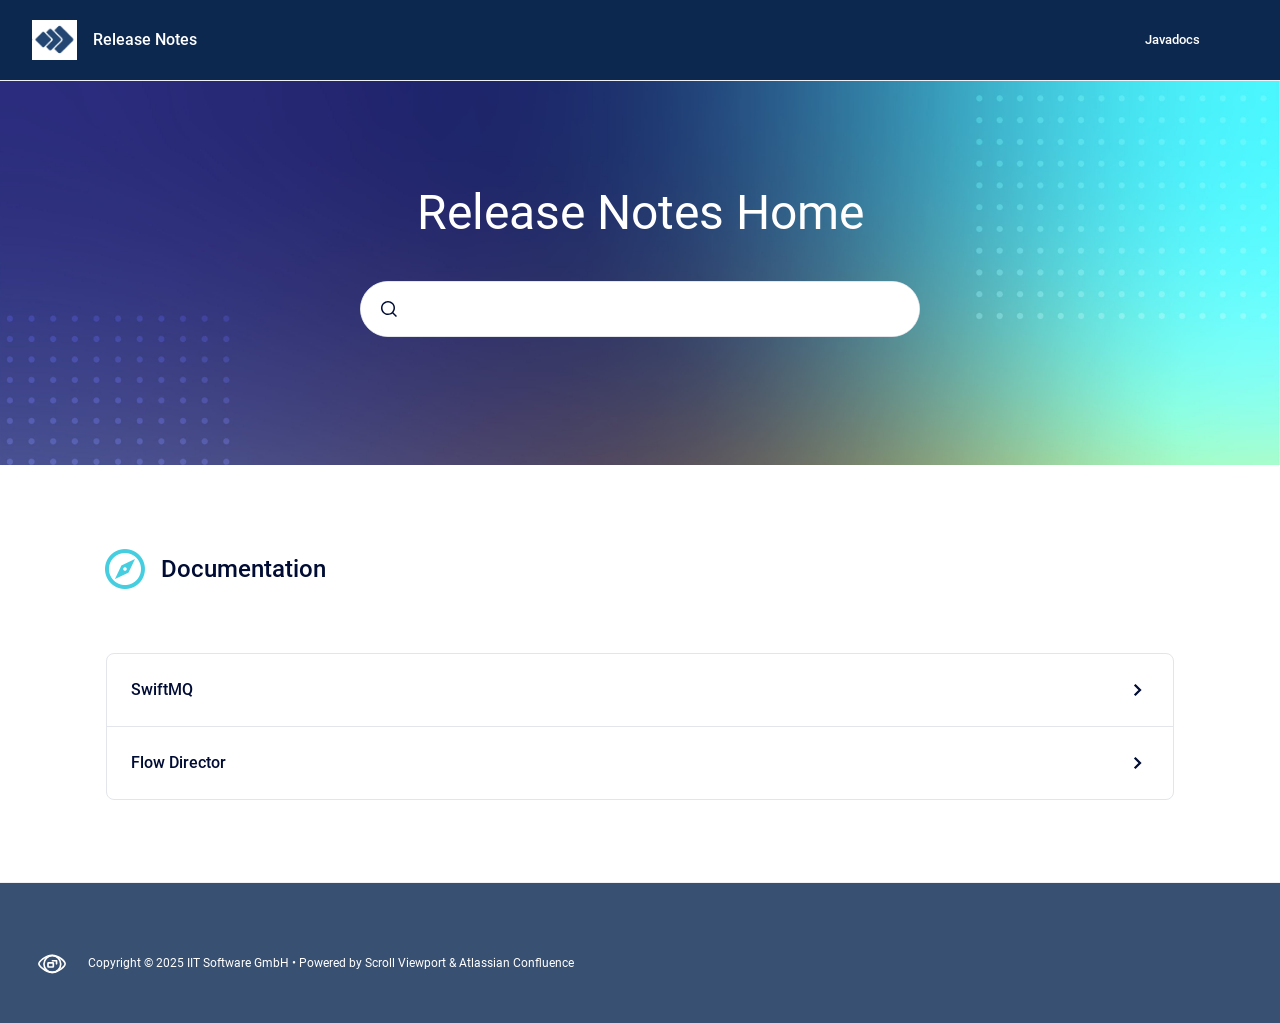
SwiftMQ (162, 689)
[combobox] (640, 309)
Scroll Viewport (407, 963)
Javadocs (1172, 39)
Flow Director (178, 762)
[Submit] (389, 309)
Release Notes (145, 39)
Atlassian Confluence (516, 963)
